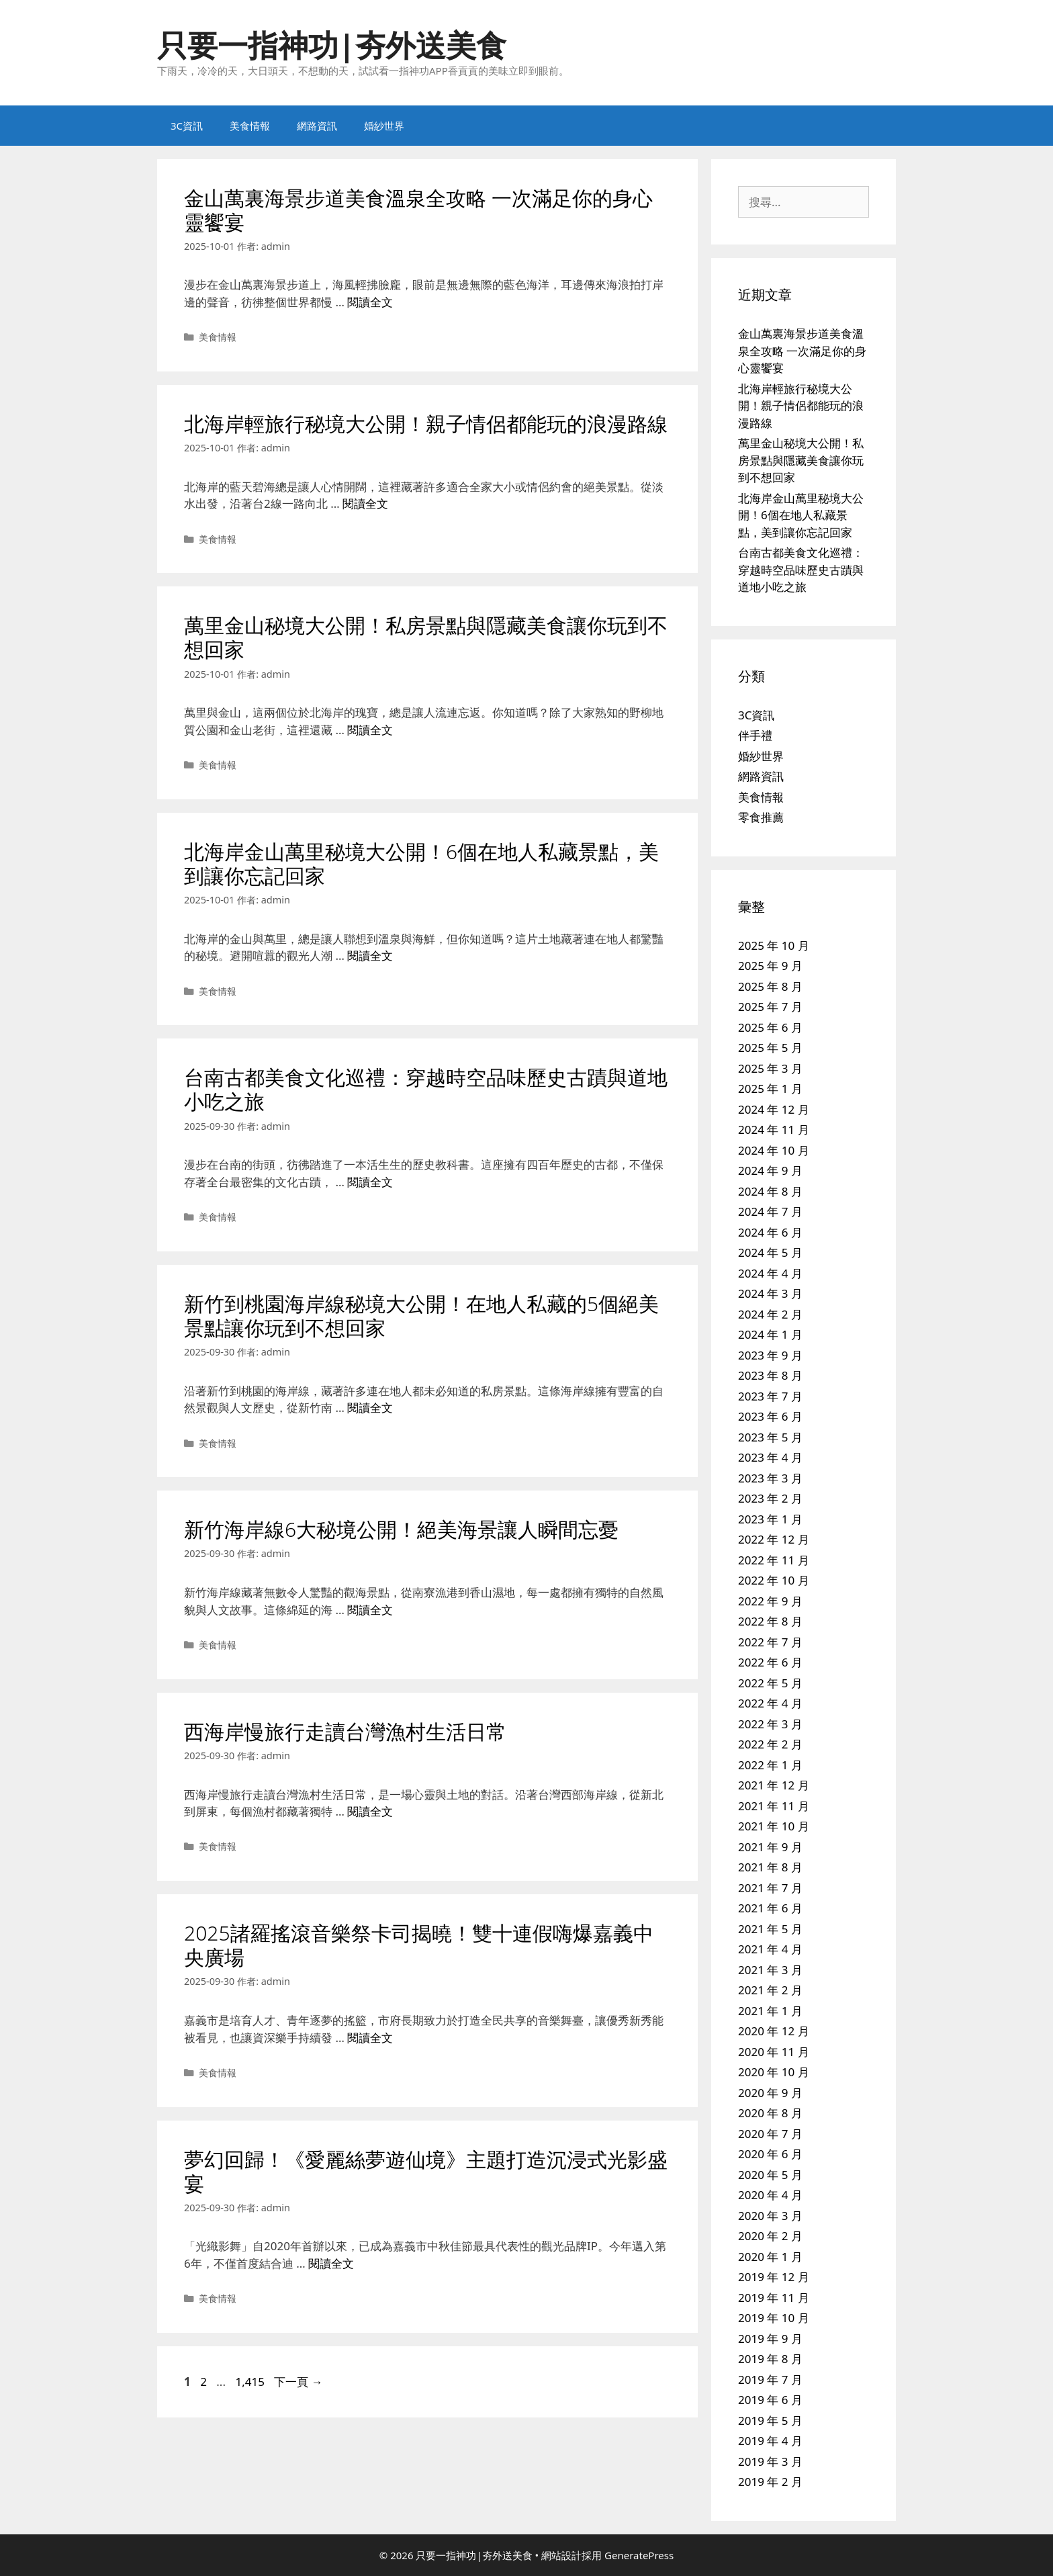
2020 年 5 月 (770, 2174)
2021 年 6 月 (770, 1908)
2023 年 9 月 (770, 1355)
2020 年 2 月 (770, 2236)
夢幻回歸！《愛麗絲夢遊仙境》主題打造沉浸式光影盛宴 (426, 2171)
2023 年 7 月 (770, 1396)
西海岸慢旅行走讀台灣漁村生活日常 (345, 1731)
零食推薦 (761, 817)
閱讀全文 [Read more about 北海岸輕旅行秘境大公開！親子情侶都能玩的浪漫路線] (365, 503)
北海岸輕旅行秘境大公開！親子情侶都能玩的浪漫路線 (426, 423)
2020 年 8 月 (770, 2113)
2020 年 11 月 (773, 2051)
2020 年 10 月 (773, 2072)
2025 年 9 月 (770, 965)
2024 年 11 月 (773, 1129)
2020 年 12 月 (773, 2031)
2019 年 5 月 (770, 2420)
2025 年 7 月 (770, 1006)
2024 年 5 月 (770, 1252)
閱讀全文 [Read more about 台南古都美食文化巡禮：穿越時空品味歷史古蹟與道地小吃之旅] (370, 1182)
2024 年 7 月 (770, 1211)
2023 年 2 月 (770, 1498)
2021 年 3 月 (770, 1970)
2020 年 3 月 (770, 2215)
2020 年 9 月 (770, 2092)
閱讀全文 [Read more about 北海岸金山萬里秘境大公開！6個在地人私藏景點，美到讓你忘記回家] (370, 955)
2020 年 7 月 (770, 2133)
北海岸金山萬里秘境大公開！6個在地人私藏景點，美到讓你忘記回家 (421, 863)
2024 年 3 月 (770, 1293)
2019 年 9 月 (770, 2338)
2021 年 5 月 (770, 1929)
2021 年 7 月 (770, 1888)
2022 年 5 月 (770, 1683)
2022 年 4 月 (770, 1703)
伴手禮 (755, 735)
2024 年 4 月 (770, 1273)
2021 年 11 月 (773, 1806)
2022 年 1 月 (770, 1765)
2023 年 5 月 (770, 1437)
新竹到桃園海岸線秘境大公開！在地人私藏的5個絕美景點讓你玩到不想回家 (421, 1315)
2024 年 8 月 (770, 1191)
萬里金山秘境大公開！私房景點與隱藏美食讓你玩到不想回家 (426, 637)
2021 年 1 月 (770, 2010)
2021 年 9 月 (770, 1847)
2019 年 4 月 (770, 2440)
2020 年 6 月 (770, 2154)
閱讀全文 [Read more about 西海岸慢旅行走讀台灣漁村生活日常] (370, 1811)
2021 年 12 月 (773, 1785)
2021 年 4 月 (770, 1949)
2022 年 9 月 (770, 1601)
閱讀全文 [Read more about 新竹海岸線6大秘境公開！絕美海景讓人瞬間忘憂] (370, 1609)
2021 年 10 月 (773, 1826)
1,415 (249, 2381)
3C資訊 (187, 125)
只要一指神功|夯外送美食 (331, 44)
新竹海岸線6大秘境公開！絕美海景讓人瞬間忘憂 (401, 1529)
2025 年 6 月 (770, 1027)
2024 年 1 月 (770, 1334)
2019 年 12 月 (773, 2276)
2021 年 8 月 (770, 1867)
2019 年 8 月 (770, 2358)
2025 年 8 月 (770, 986)
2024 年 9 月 (770, 1170)
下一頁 (298, 2381)
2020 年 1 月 (770, 2256)
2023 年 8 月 (770, 1375)
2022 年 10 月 (773, 1580)
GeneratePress (639, 2555)
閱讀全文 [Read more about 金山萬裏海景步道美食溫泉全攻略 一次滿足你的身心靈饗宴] (370, 302)
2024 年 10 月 (773, 1150)
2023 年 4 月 (770, 1457)
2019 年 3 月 (770, 2461)
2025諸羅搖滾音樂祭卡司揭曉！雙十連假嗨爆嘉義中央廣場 (418, 1945)
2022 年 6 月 (770, 1662)
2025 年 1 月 (770, 1088)
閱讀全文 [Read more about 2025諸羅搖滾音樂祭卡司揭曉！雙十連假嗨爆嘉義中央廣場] (370, 2037)
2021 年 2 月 (770, 1990)
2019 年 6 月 (770, 2399)
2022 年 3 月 (770, 1724)
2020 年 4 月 (770, 2195)
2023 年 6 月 (770, 1416)
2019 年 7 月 (770, 2379)
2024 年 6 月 (770, 1232)
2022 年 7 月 (770, 1642)
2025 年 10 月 (773, 945)
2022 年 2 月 (770, 1744)
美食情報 (250, 125)
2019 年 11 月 (773, 2297)
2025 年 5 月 (770, 1047)
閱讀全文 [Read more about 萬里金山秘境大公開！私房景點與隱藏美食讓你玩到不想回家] (370, 730)
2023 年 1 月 (770, 1519)
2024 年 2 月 (770, 1314)
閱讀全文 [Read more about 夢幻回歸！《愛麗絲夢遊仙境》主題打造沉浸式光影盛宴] (331, 2263)
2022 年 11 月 (773, 1560)
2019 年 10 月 (773, 2317)
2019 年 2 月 (770, 2481)
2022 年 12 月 (773, 1539)
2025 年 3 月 (770, 1068)
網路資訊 (317, 125)
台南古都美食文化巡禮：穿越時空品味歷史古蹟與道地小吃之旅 (426, 1089)
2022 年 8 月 (770, 1621)
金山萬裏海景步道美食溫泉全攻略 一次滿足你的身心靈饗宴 (418, 210)
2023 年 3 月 (770, 1478)
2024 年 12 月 (773, 1109)
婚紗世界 (384, 125)
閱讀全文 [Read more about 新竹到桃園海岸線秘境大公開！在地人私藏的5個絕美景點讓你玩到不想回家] (370, 1407)
